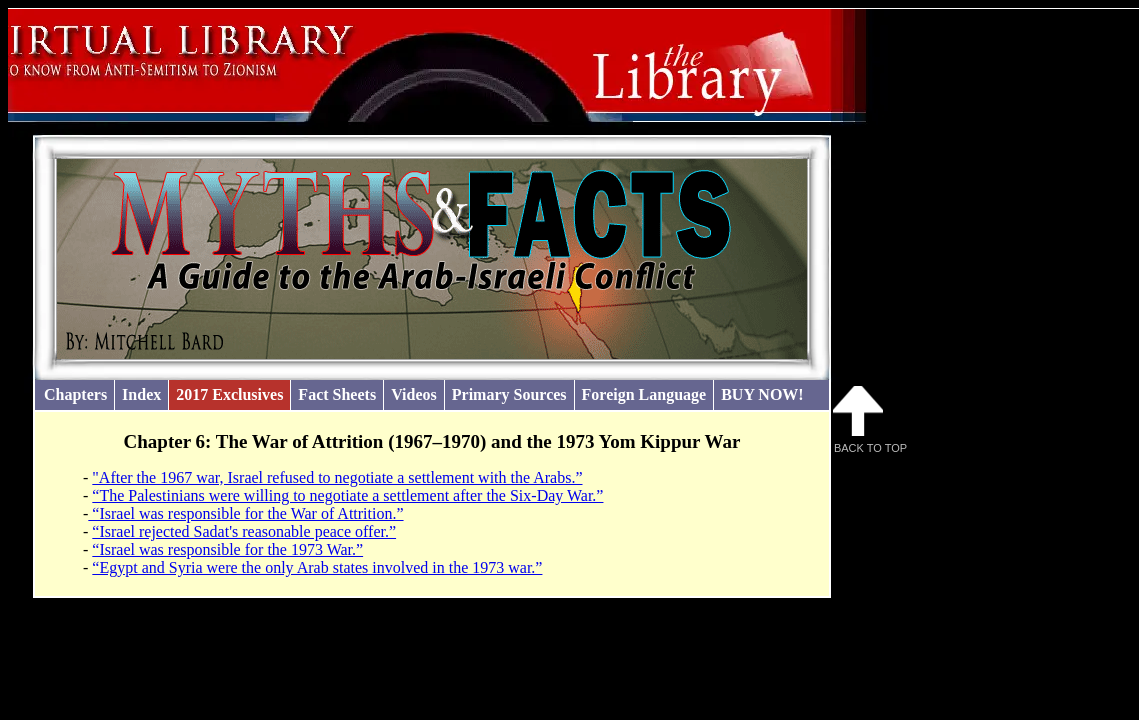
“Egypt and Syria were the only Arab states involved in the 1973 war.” (317, 567)
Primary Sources (509, 394)
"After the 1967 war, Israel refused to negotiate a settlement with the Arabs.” (337, 477)
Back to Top (870, 420)
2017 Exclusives (229, 394)
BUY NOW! (762, 394)
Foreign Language (644, 394)
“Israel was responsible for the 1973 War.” (227, 549)
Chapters (75, 394)
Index (141, 394)
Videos (414, 394)
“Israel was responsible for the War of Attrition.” (245, 513)
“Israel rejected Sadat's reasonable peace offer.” (244, 531)
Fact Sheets (337, 394)
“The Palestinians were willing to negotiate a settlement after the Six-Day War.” (347, 495)
